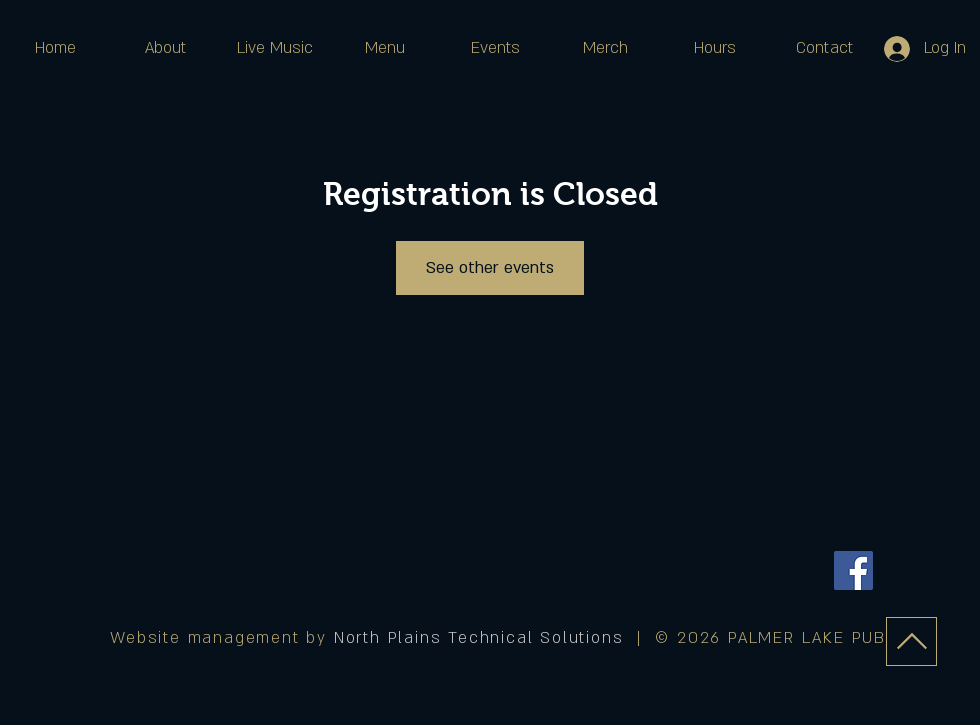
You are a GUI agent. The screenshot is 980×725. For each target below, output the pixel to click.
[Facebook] (853, 570)
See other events (490, 268)
